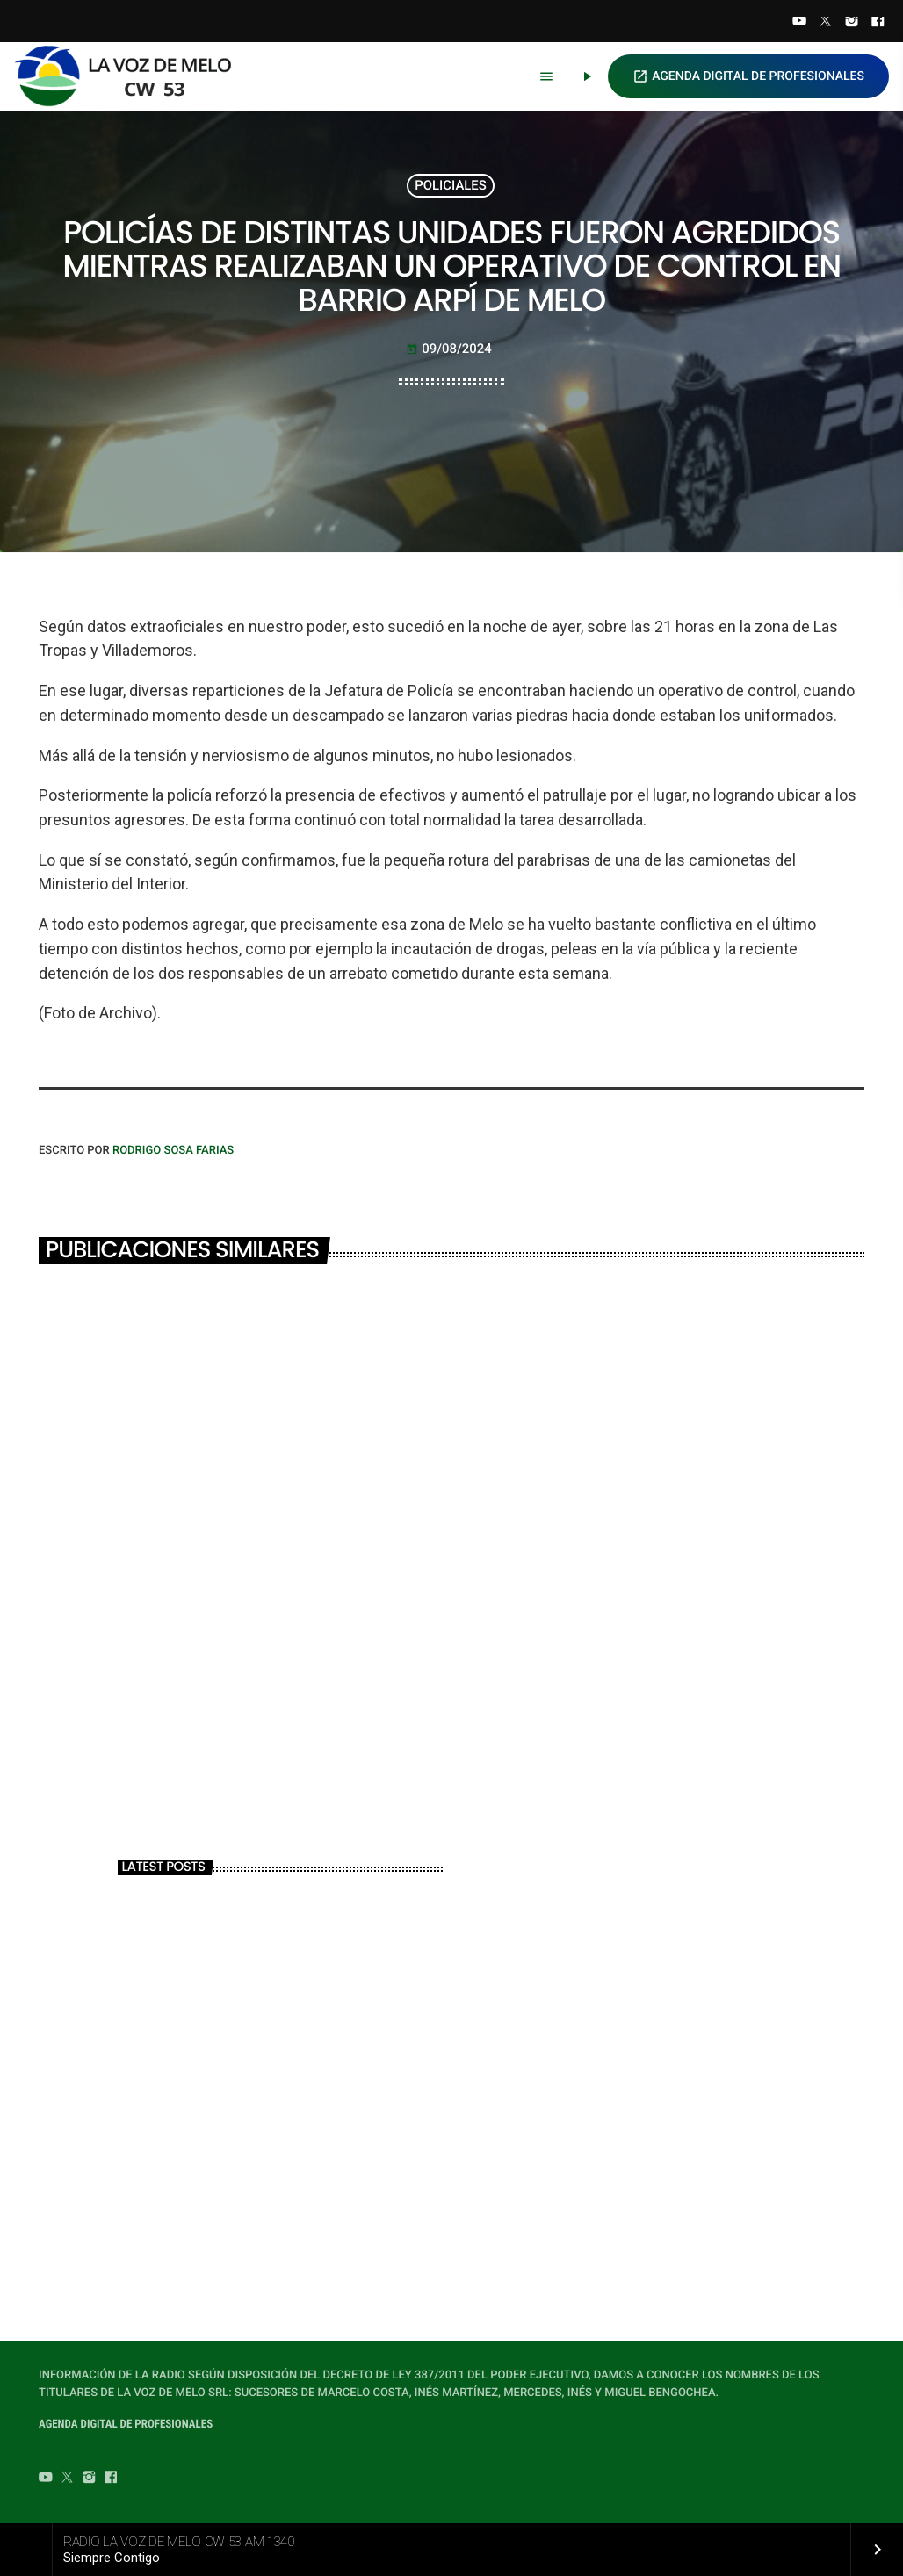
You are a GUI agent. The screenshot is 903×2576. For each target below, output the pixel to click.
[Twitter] (826, 23)
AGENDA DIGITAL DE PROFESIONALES (748, 76)
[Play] (586, 76)
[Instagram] (852, 23)
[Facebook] (877, 23)
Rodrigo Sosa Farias (173, 1150)
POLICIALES (451, 185)
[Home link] (131, 76)
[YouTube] (799, 23)
